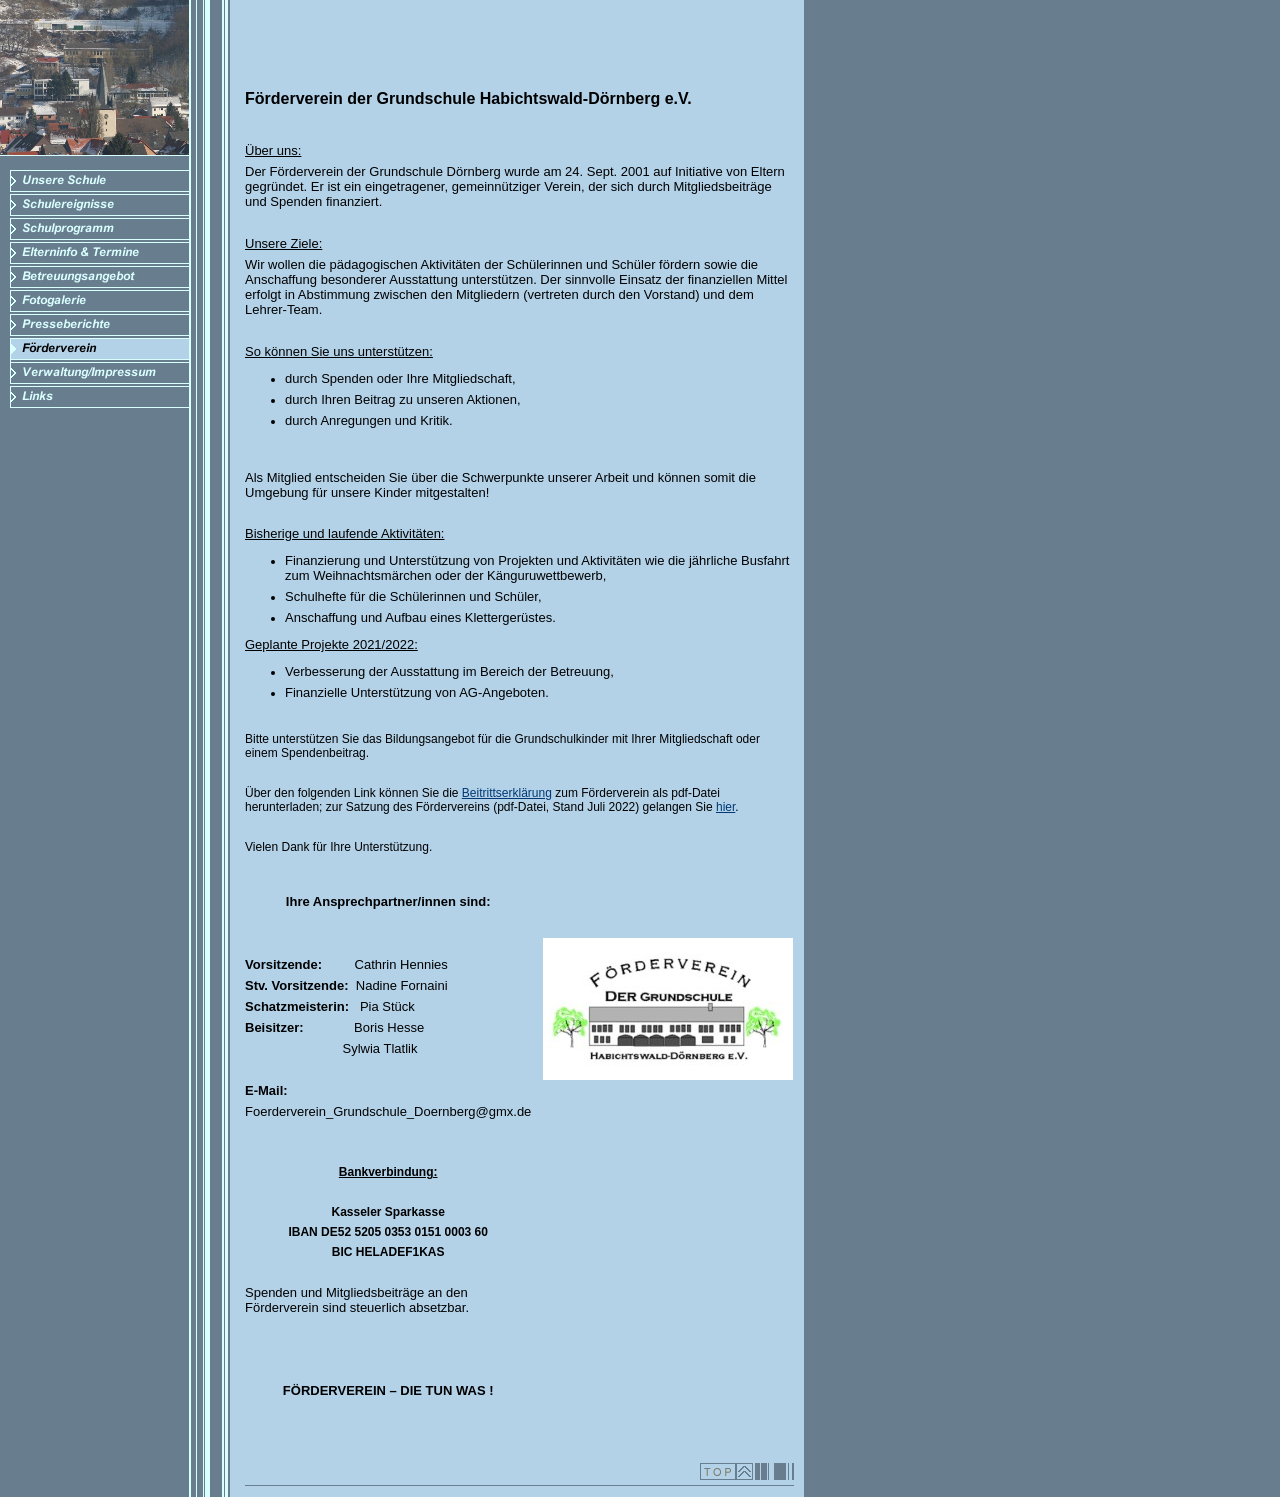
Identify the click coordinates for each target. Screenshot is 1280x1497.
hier (725, 807)
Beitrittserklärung (507, 793)
